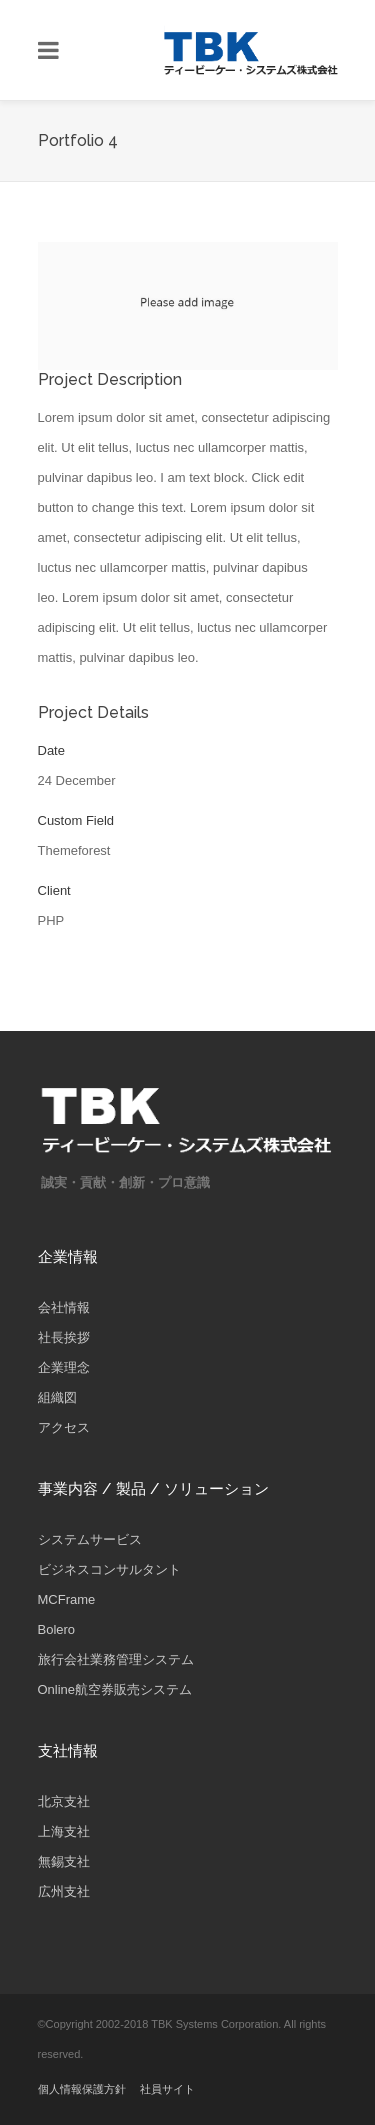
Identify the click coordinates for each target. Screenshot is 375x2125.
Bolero (57, 1629)
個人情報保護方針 (82, 2089)
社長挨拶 (64, 1337)
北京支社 (64, 1801)
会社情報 (64, 1307)
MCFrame (67, 1599)
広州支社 (64, 1891)
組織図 (57, 1397)
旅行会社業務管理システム (116, 1659)
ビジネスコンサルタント (109, 1569)
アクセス (64, 1427)
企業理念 (64, 1367)
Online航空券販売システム (115, 1689)
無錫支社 (64, 1861)
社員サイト (167, 2089)
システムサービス (90, 1539)
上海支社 (64, 1831)
